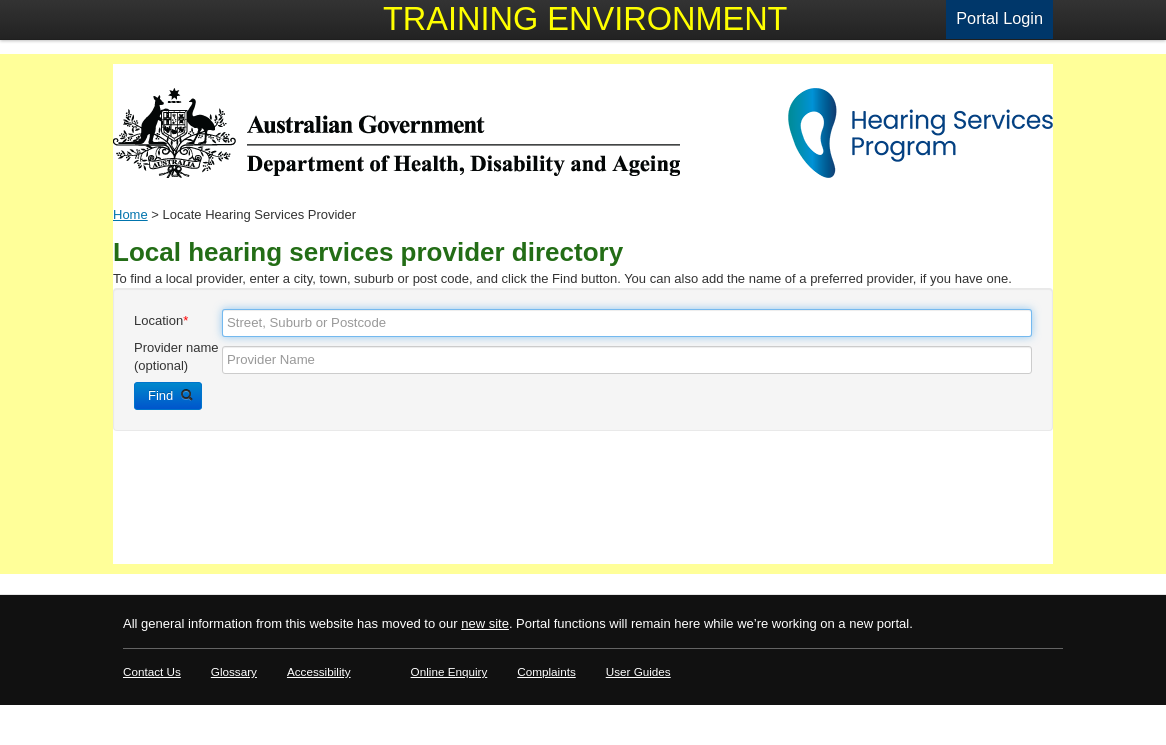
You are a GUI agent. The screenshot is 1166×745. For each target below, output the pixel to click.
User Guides (638, 671)
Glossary (234, 671)
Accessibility (319, 671)
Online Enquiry (449, 671)
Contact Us (152, 671)
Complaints (546, 671)
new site (485, 623)
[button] (168, 396)
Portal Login (999, 18)
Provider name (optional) (176, 356)
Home (130, 214)
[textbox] (627, 323)
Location (161, 320)
